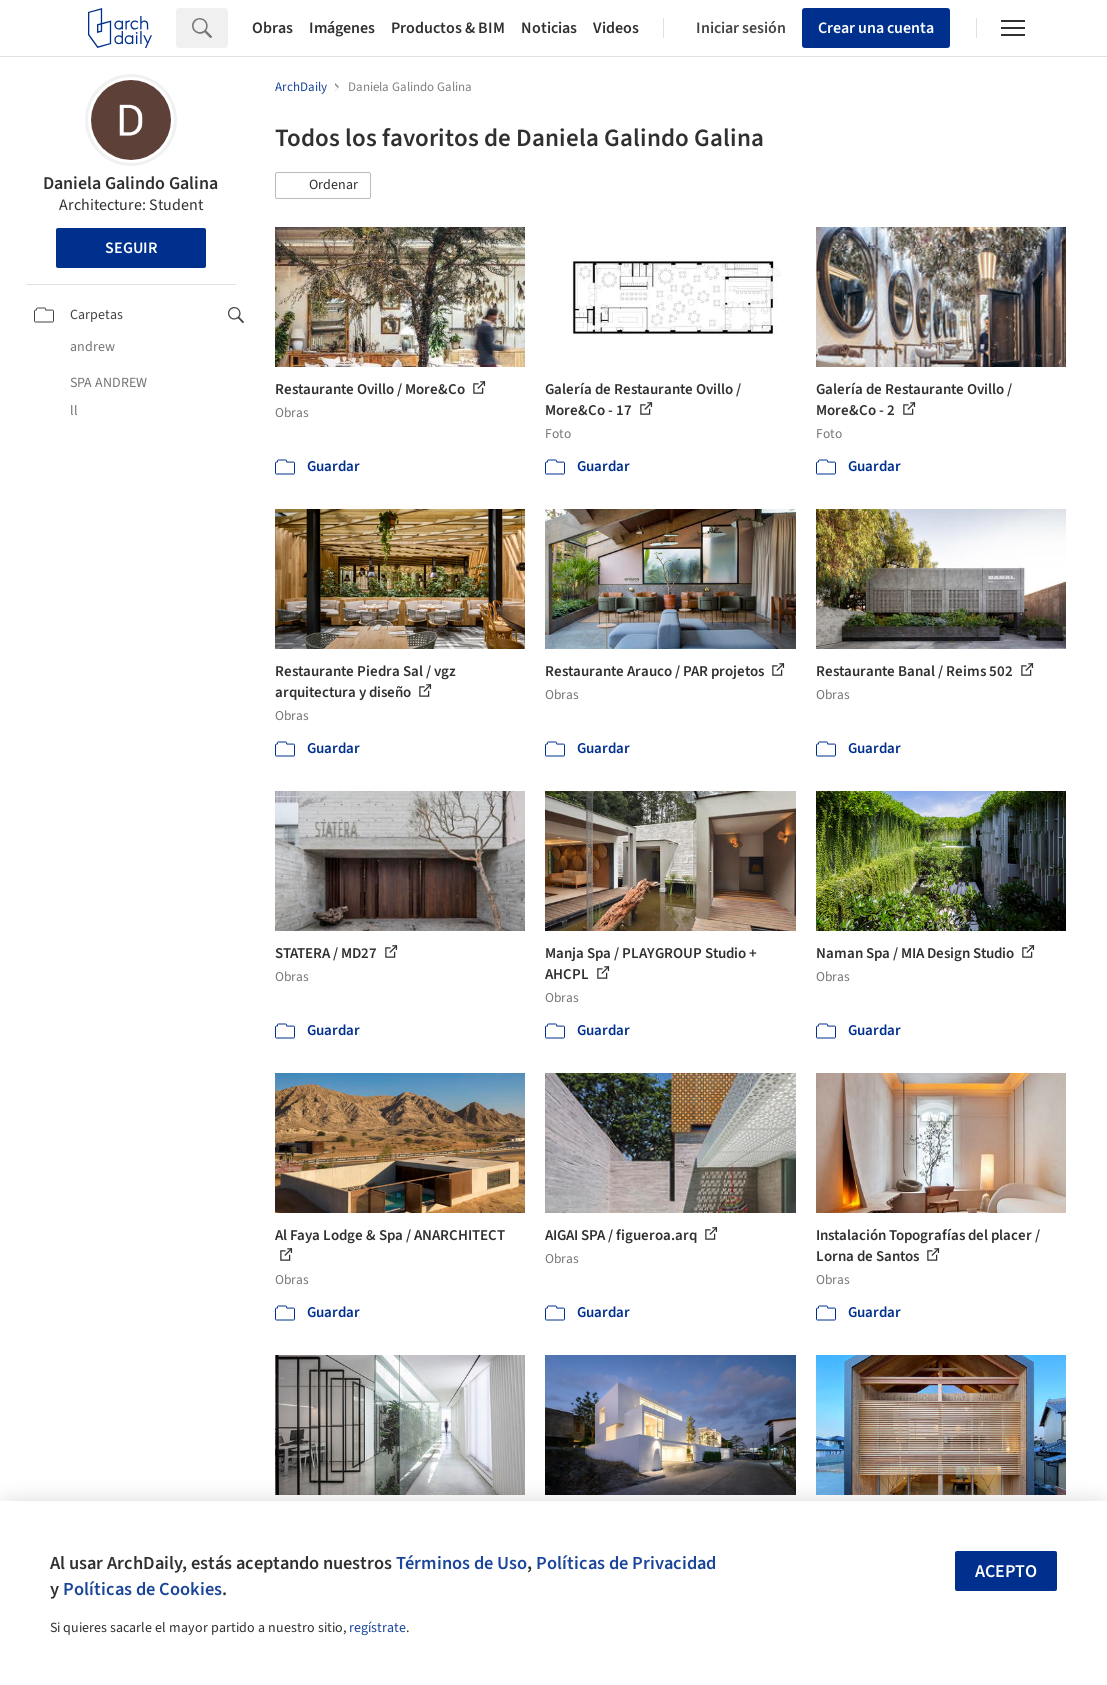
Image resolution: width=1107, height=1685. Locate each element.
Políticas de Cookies (142, 1589)
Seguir (131, 248)
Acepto (1006, 1571)
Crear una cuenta (876, 28)
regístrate (377, 1628)
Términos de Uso (461, 1563)
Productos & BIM (448, 28)
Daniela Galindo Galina (130, 183)
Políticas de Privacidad (626, 1563)
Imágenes (342, 28)
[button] (323, 186)
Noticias (549, 28)
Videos (616, 28)
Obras (272, 28)
